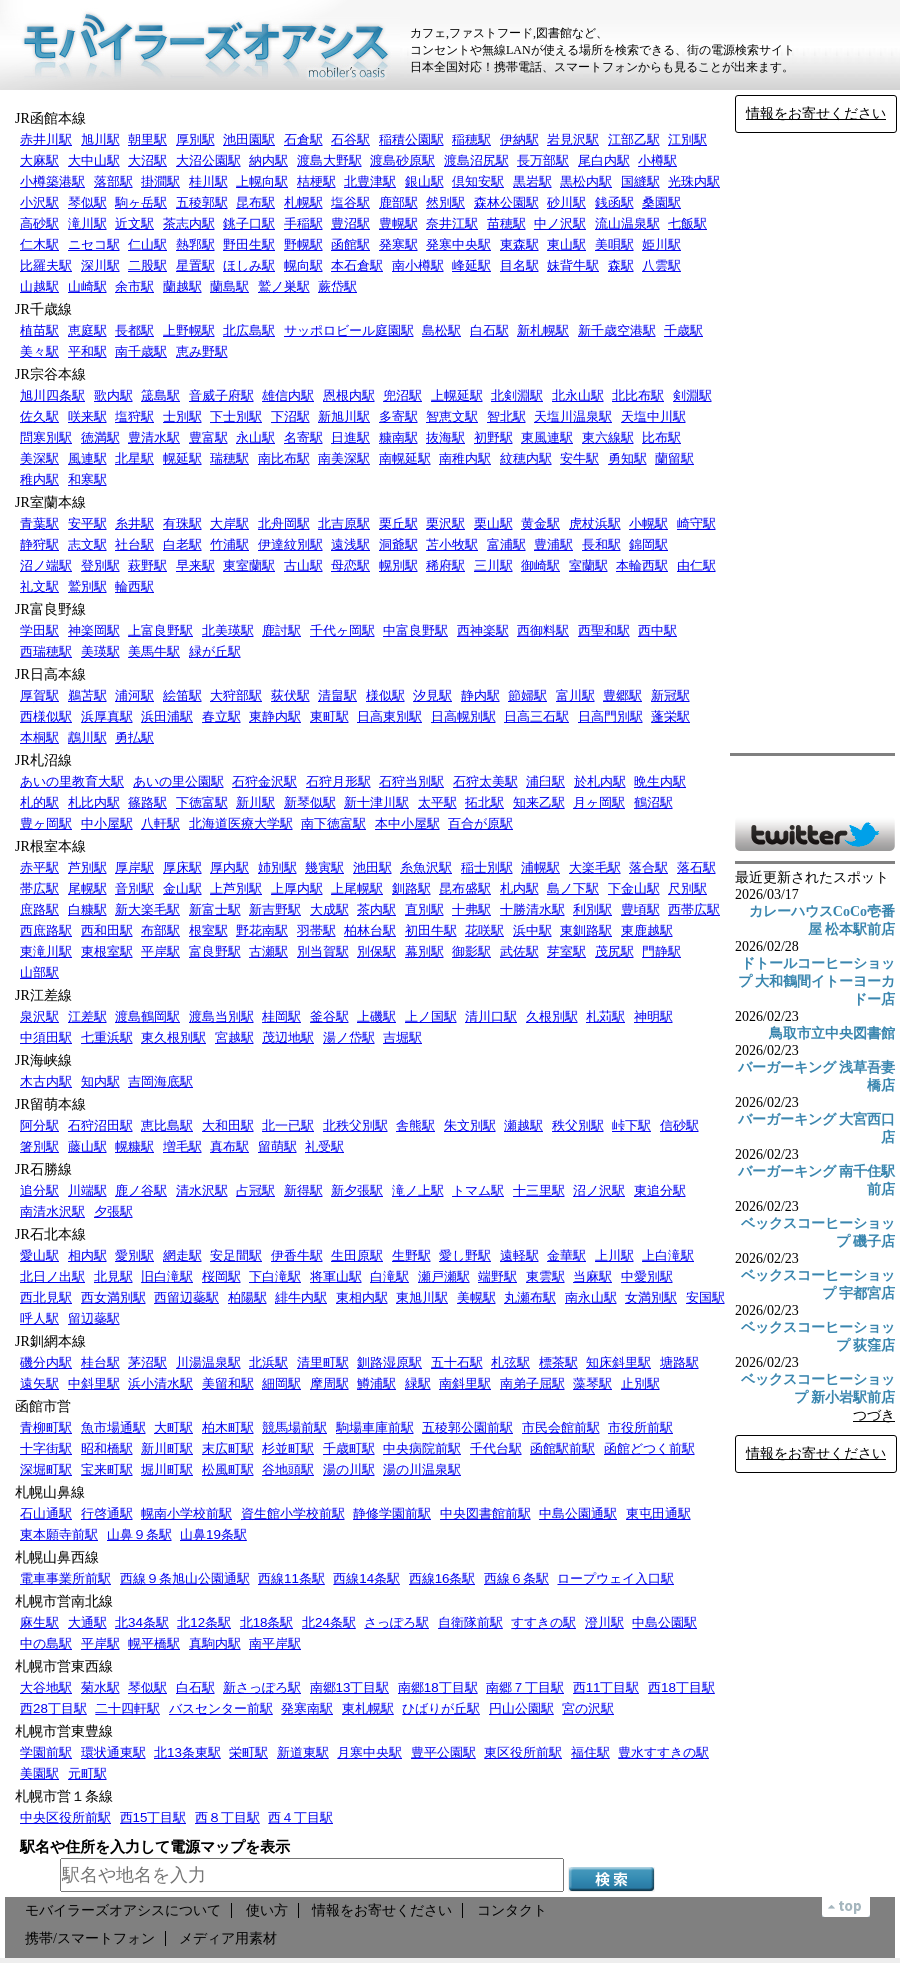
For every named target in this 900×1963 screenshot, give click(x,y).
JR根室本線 (50, 846)
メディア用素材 (228, 1938)
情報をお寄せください (816, 113)
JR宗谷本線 (50, 374)
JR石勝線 (43, 1169)
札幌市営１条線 (64, 1796)
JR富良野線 (50, 609)
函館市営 (43, 1406)
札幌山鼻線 (50, 1492)
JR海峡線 (43, 1060)
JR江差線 (43, 995)
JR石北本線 (50, 1234)
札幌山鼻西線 (57, 1557)
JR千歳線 (43, 309)
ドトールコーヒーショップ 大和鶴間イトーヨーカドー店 (817, 981)
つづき (874, 1415)
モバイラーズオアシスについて (123, 1910)
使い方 (267, 1910)
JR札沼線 (43, 760)
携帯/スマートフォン (90, 1938)
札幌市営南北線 (64, 1601)
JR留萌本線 (50, 1104)
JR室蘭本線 (50, 502)
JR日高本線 (50, 674)
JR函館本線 (50, 118)
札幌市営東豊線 (64, 1731)
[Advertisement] (815, 443)
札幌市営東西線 (64, 1666)
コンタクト (512, 1910)
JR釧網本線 (50, 1341)
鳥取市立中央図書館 (832, 1033)
